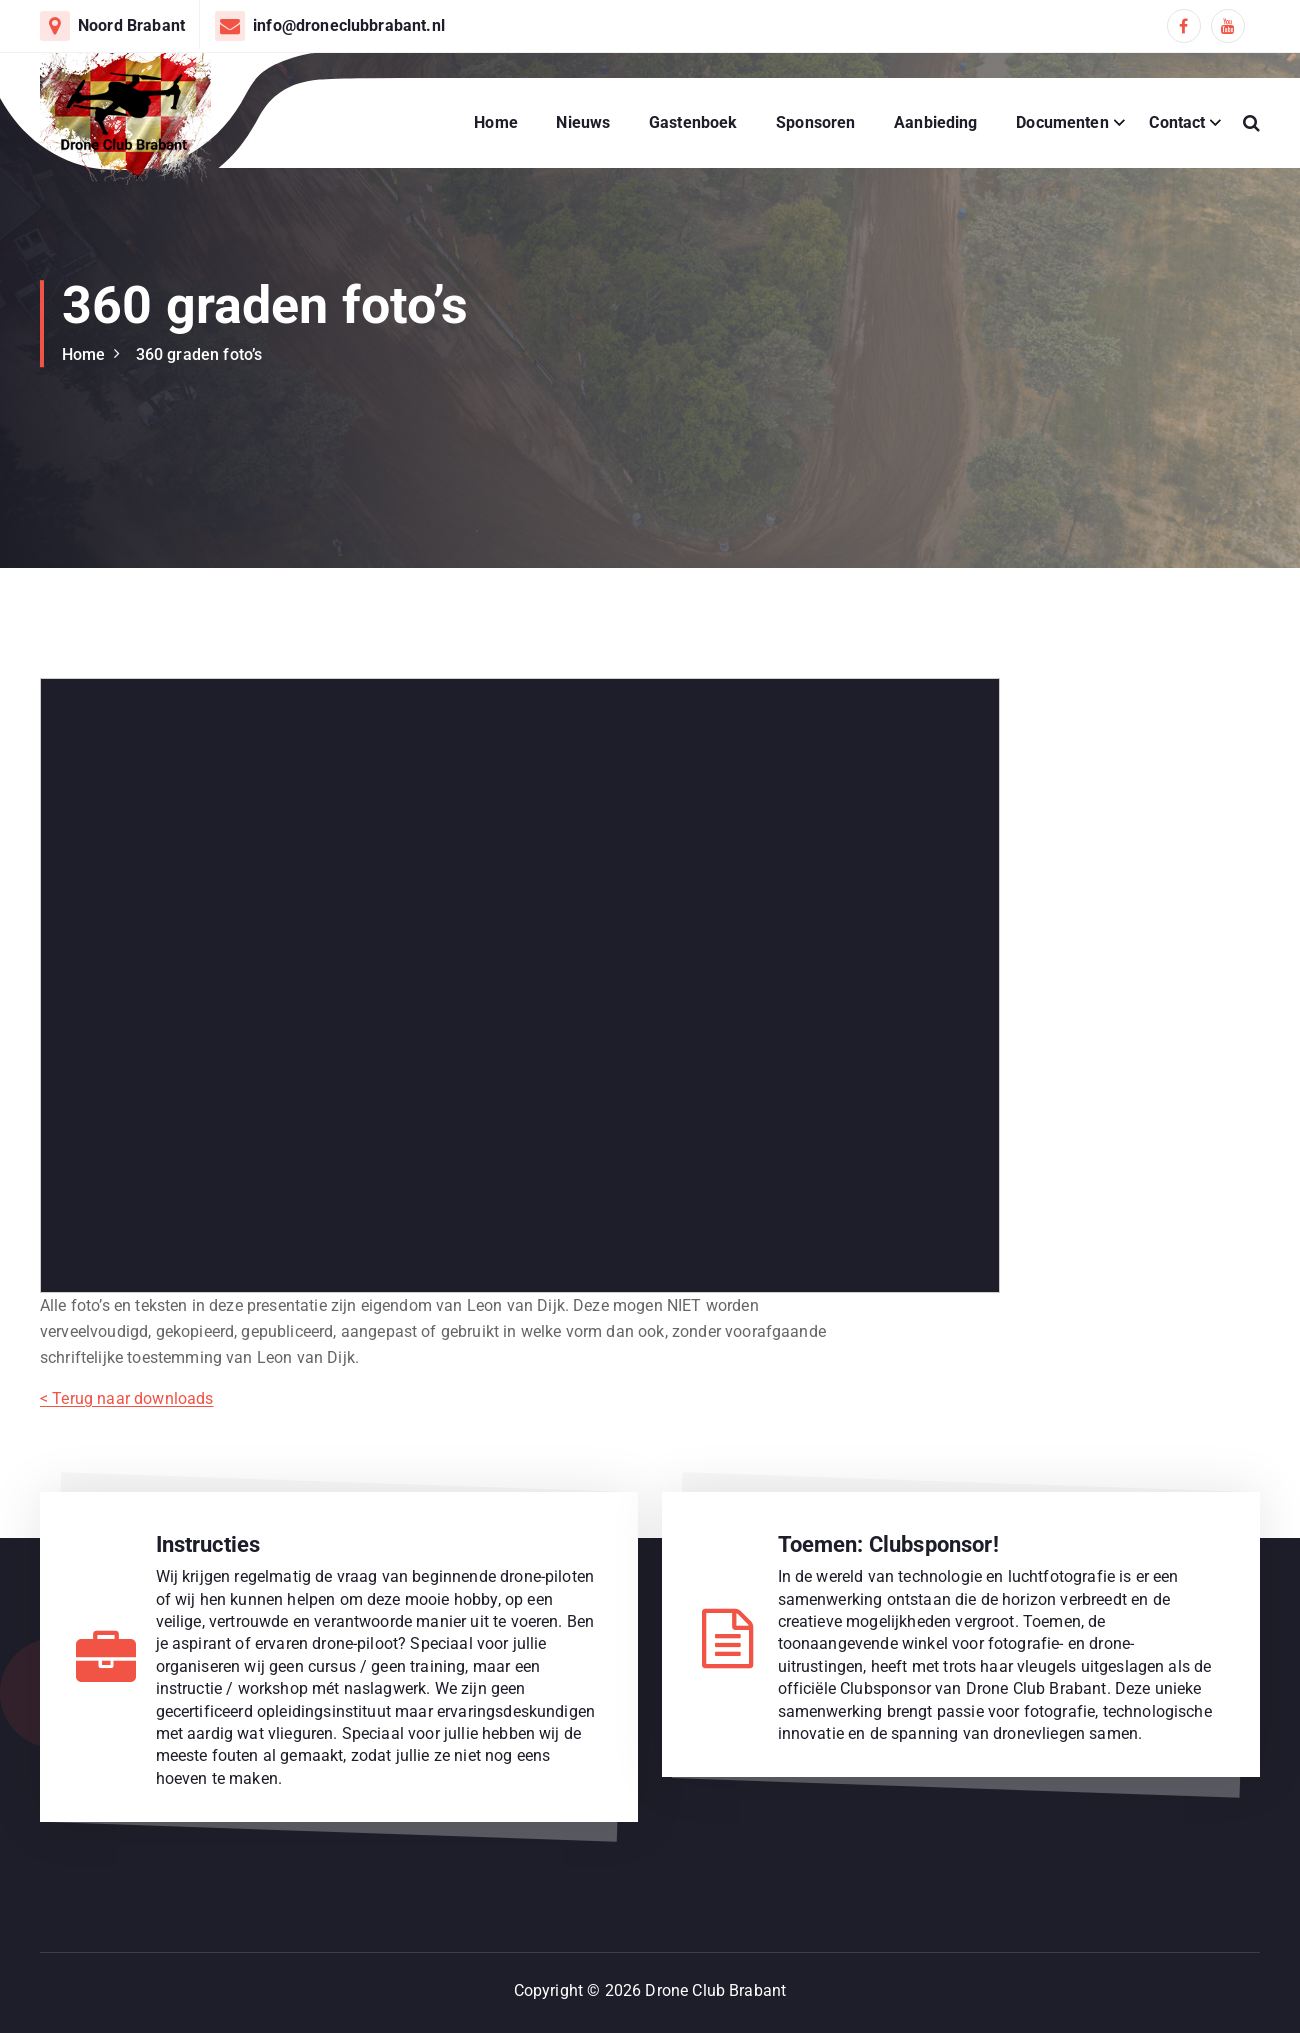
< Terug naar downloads (127, 1397)
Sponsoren (815, 122)
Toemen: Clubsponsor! (888, 1543)
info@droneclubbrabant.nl (349, 25)
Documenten (1062, 122)
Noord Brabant (131, 25)
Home (496, 122)
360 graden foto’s (199, 354)
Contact (1177, 122)
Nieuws (583, 122)
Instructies (208, 1543)
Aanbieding (936, 122)
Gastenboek (693, 122)
